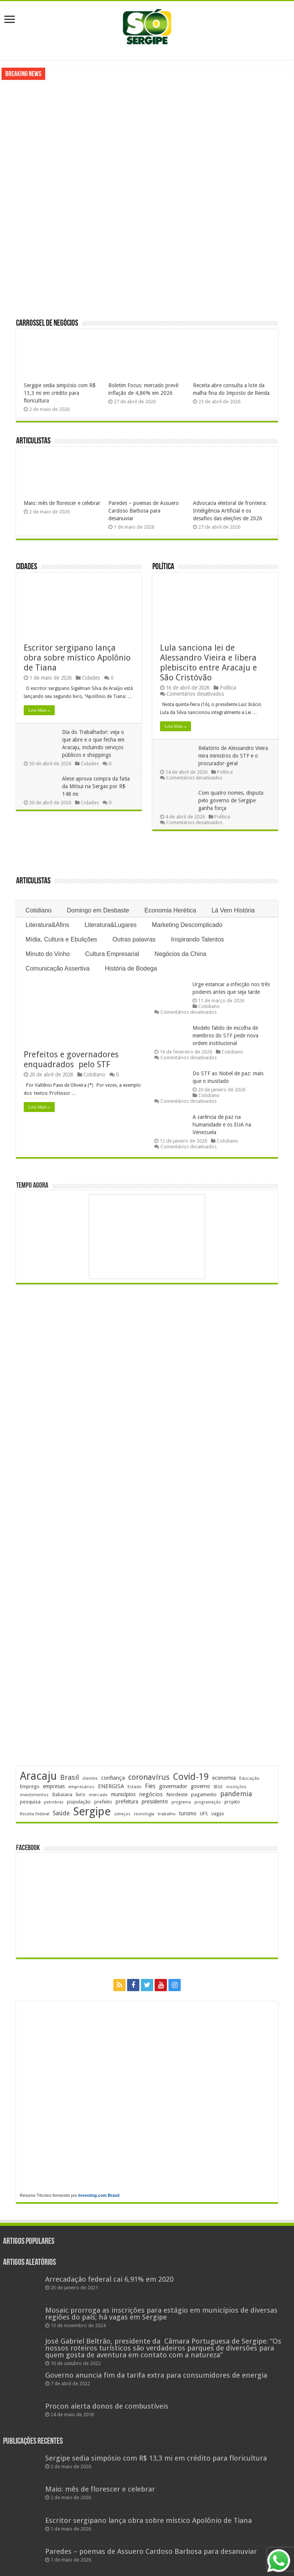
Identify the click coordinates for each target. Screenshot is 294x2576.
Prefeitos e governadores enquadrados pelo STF (72, 1059)
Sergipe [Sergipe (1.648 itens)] (92, 1811)
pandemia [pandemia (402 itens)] (236, 1794)
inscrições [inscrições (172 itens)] (236, 1786)
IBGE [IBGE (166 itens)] (218, 1786)
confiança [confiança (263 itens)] (113, 1778)
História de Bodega (131, 968)
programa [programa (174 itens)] (181, 1802)
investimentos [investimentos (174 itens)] (34, 1794)
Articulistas (33, 441)
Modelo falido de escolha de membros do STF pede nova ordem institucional (225, 1035)
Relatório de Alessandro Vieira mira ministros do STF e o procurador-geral (233, 755)
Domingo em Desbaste (98, 910)
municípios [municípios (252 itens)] (123, 1794)
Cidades (26, 567)
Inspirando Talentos (197, 939)
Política (163, 567)
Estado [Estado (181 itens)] (134, 1786)
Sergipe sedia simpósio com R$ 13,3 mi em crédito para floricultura (60, 393)
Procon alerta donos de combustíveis (106, 2406)
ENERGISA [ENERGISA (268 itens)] (111, 1786)
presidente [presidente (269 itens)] (155, 1801)
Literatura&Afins (47, 925)
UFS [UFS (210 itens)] (204, 1813)
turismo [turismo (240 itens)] (187, 1813)
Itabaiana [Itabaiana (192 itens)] (62, 1794)
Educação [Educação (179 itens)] (249, 1778)
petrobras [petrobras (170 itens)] (54, 1802)
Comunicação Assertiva (58, 968)
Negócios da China (180, 954)
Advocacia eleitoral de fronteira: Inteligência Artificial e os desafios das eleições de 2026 (230, 510)
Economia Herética (170, 910)
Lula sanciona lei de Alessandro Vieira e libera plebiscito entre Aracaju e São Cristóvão (208, 662)
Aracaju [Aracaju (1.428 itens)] (38, 1776)
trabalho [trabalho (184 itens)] (167, 1813)
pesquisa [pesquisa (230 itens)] (30, 1802)
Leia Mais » (39, 710)
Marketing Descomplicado (187, 925)
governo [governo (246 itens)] (200, 1786)
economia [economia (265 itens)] (224, 1778)
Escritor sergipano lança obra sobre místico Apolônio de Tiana (77, 657)
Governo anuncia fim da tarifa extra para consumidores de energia (156, 2375)
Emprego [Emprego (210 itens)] (29, 1786)
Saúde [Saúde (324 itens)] (61, 1813)
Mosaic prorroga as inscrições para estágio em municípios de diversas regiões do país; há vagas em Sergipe (161, 2313)
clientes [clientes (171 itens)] (90, 1778)
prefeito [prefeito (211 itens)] (103, 1802)
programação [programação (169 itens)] (207, 1802)
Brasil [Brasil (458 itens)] (69, 1777)
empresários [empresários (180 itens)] (81, 1786)
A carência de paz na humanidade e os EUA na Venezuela (222, 1124)
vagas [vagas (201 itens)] (217, 1813)
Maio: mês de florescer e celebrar (62, 503)
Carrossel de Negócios (47, 323)
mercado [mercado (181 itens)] (98, 1794)
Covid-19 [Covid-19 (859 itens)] (191, 1776)
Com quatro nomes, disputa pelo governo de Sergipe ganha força (230, 800)
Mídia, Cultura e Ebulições (61, 939)
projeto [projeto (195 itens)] (232, 1802)
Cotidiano (39, 910)
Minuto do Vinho (48, 954)
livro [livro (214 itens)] (80, 1794)
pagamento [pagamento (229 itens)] (204, 1794)
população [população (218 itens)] (79, 1802)
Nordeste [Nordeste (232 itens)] (177, 1794)
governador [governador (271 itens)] (173, 1786)
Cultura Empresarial (112, 954)
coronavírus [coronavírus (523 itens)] (149, 1777)
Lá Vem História (233, 910)
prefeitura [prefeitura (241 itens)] (127, 1801)
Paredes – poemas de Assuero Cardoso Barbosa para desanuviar (143, 510)
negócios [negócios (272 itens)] (151, 1794)
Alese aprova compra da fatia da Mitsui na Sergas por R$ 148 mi (96, 786)
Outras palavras (134, 939)
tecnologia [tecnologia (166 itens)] (144, 1813)
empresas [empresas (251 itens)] (54, 1786)
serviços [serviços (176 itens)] (122, 1813)
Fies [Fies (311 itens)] (150, 1786)
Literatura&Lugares (111, 925)
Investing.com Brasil (99, 2195)
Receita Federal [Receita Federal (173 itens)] (34, 1813)
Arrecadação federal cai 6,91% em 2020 (109, 2279)
